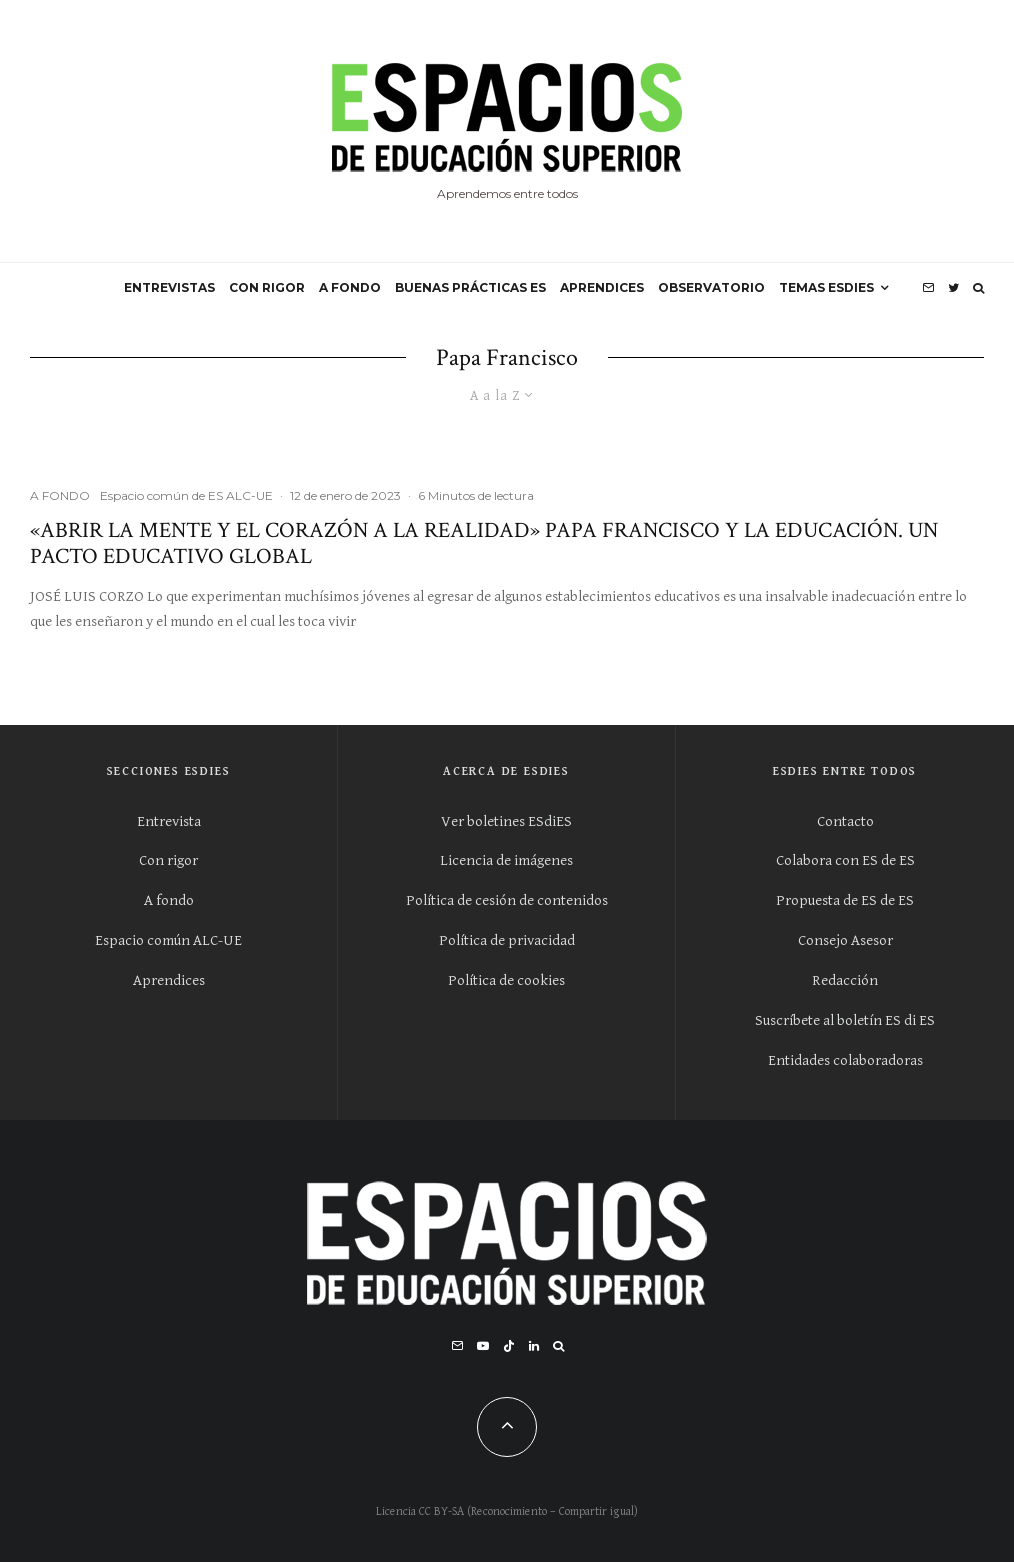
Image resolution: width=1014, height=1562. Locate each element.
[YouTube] (483, 1346)
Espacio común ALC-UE (168, 940)
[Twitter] (953, 288)
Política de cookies (506, 980)
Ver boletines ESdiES (506, 821)
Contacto (845, 821)
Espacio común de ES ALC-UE (186, 495)
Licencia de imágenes (506, 860)
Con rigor (168, 860)
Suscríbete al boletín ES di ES (845, 1020)
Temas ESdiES (826, 287)
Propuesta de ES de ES (845, 900)
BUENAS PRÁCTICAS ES (470, 287)
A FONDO (350, 287)
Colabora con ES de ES (845, 860)
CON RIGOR (267, 287)
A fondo (169, 900)
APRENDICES (602, 287)
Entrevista (169, 821)
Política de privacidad (507, 940)
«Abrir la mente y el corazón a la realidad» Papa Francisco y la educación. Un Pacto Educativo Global (484, 544)
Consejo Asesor (845, 940)
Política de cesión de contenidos (507, 900)
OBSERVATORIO (711, 287)
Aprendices (169, 980)
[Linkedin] (534, 1346)
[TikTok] (509, 1346)
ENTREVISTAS (169, 287)
